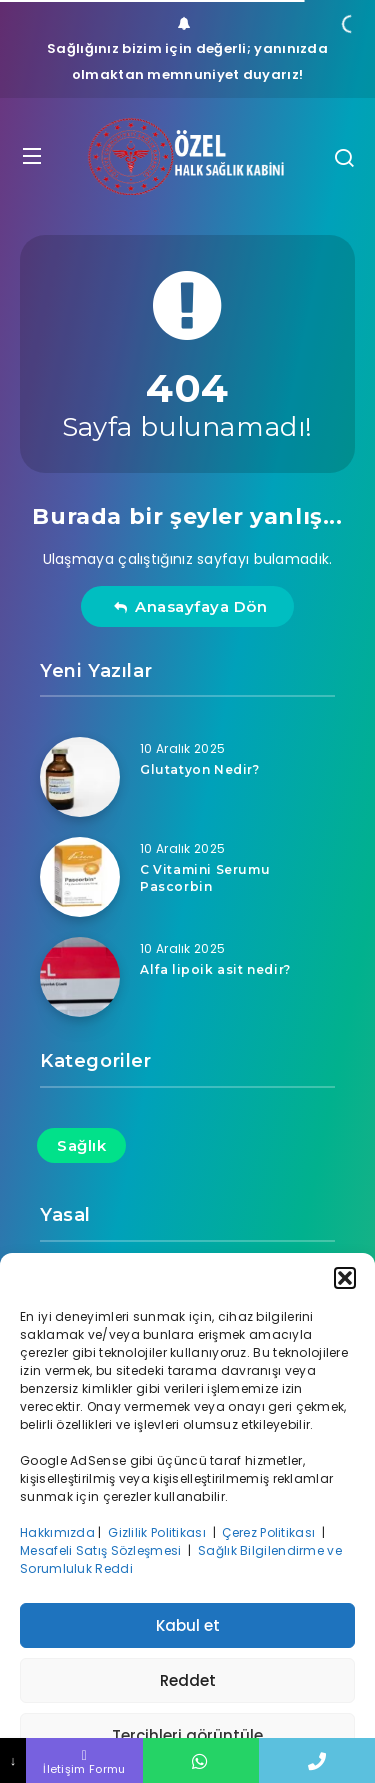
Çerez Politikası (270, 1532)
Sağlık (81, 1145)
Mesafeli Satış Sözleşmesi (102, 1550)
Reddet (188, 1680)
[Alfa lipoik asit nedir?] (80, 977)
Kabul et (188, 1625)
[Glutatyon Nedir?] (80, 777)
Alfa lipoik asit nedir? (215, 969)
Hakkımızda (57, 1532)
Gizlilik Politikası (158, 1532)
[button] (345, 1278)
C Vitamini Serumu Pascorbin (205, 878)
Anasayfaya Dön (190, 606)
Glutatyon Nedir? (200, 769)
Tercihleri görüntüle (187, 1735)
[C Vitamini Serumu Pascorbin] (80, 877)
